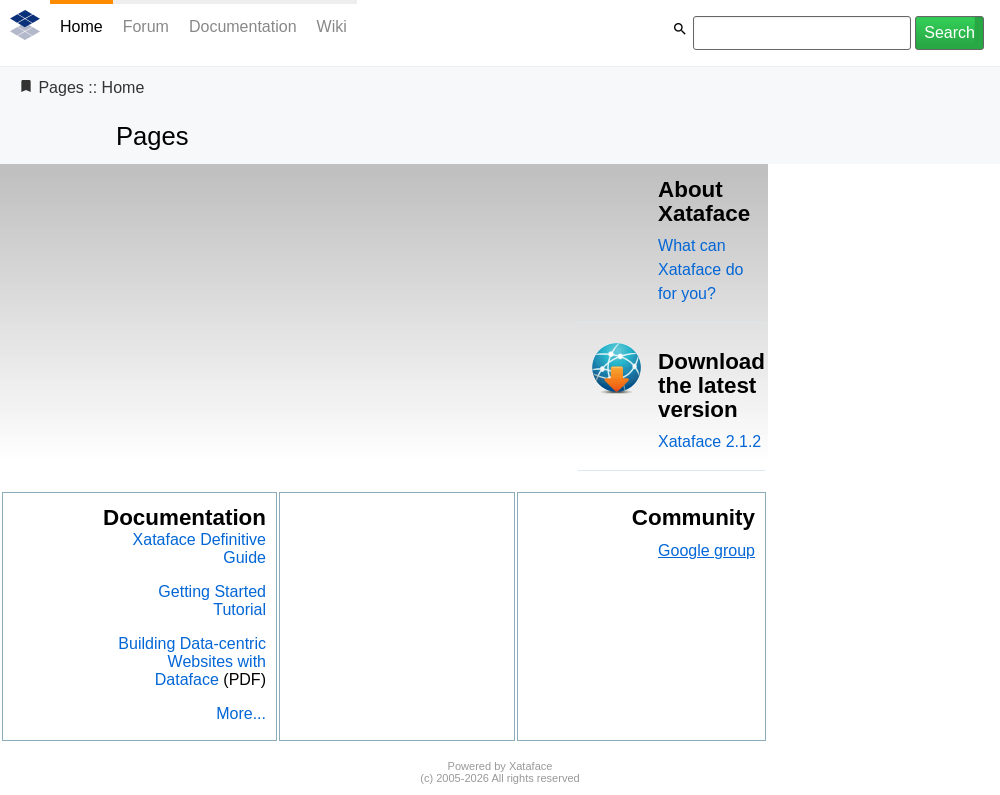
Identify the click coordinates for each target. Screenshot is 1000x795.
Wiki (332, 26)
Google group (706, 550)
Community (693, 517)
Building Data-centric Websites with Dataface (192, 661)
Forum (146, 26)
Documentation (243, 26)
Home (81, 26)
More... (241, 713)
